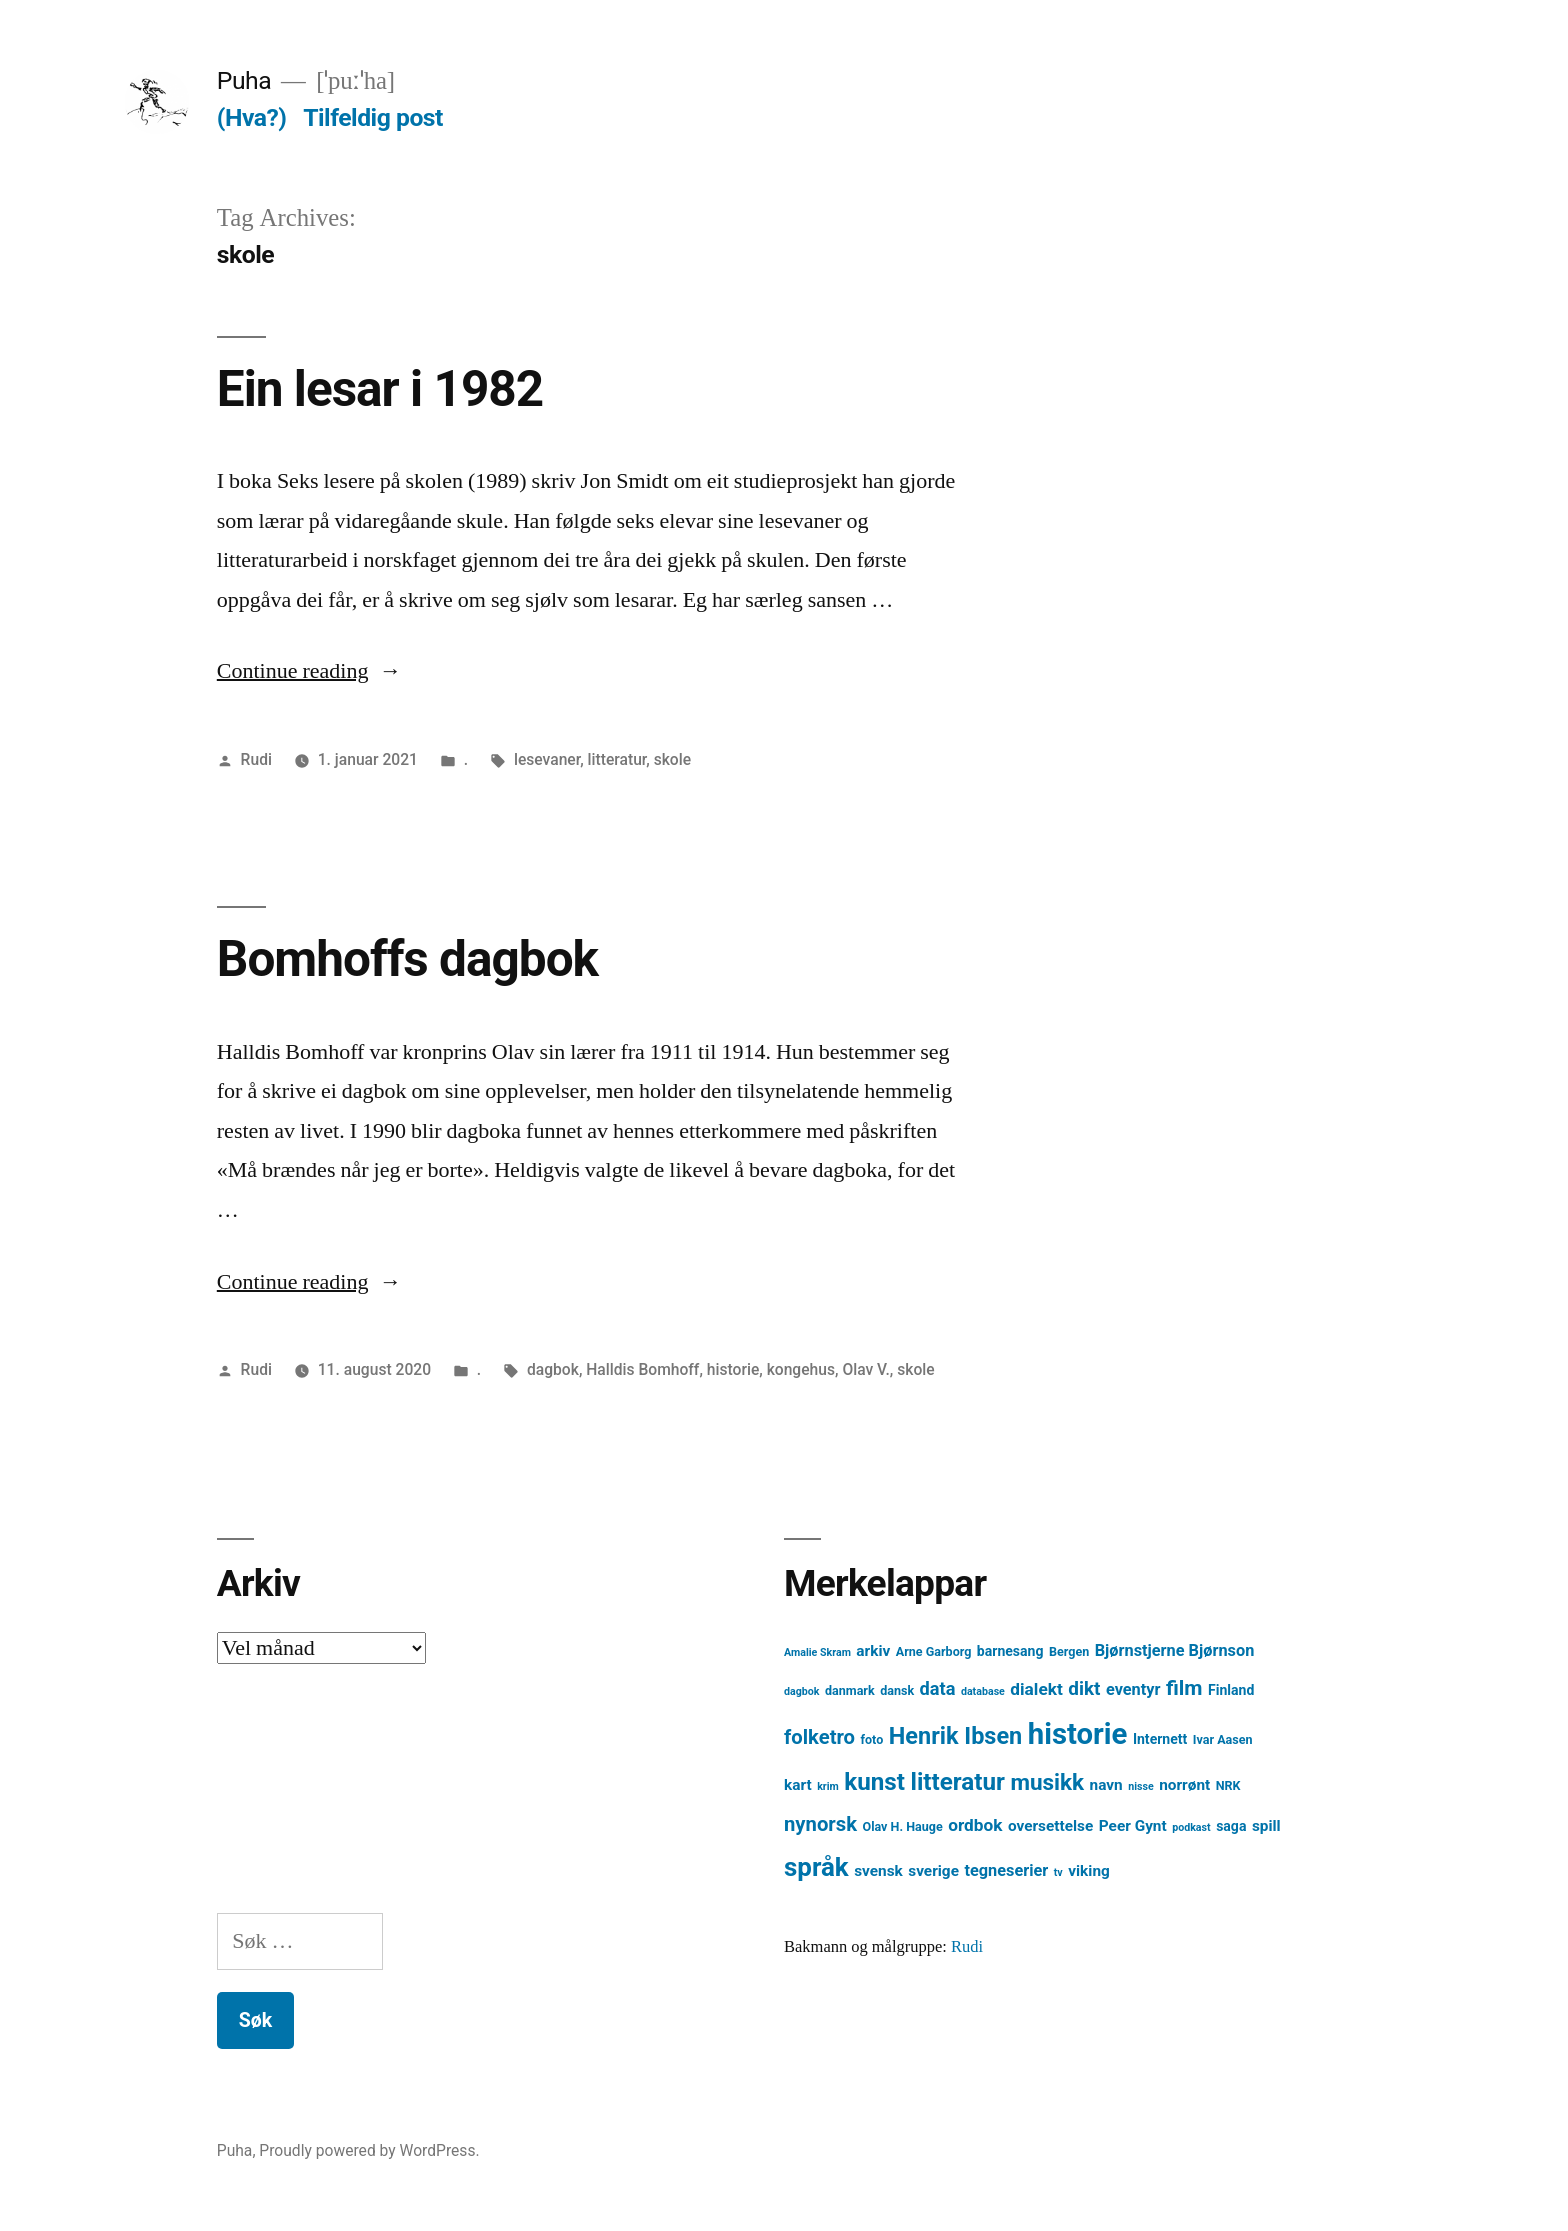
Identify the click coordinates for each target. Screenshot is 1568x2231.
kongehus (801, 1369)
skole (672, 759)
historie (733, 1369)
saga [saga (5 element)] (1231, 1826)
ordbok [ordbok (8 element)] (975, 1825)
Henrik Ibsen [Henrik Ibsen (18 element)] (956, 1736)
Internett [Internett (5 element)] (1160, 1739)
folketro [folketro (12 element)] (819, 1737)
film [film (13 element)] (1184, 1687)
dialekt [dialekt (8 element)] (1036, 1689)
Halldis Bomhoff (642, 1369)
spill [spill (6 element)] (1266, 1826)
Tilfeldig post (373, 117)
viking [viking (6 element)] (1089, 1871)
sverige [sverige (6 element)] (933, 1871)
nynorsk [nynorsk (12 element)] (820, 1824)
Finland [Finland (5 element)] (1231, 1690)
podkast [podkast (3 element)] (1191, 1827)
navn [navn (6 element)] (1106, 1785)
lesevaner (547, 759)
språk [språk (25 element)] (816, 1867)
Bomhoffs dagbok (407, 959)
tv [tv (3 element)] (1058, 1872)
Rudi (256, 759)
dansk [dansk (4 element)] (897, 1690)
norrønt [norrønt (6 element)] (1184, 1785)
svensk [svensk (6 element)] (878, 1871)
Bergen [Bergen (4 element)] (1069, 1651)
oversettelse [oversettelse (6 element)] (1050, 1826)
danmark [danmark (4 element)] (850, 1690)
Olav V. (865, 1369)
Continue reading (309, 671)
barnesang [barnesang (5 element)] (1010, 1651)
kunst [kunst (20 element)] (874, 1782)
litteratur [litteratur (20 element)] (957, 1782)
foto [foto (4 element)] (872, 1739)
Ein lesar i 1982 (380, 389)
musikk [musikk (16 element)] (1047, 1782)
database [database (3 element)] (983, 1691)
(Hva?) (252, 117)
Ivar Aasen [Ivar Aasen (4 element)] (1223, 1739)
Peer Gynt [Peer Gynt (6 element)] (1133, 1826)
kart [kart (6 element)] (798, 1785)
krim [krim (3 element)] (828, 1786)
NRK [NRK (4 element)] (1228, 1785)
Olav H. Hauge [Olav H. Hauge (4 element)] (903, 1826)
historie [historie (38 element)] (1078, 1734)
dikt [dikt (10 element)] (1084, 1688)
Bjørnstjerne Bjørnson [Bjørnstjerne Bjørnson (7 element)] (1175, 1650)
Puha (244, 80)
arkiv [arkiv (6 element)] (873, 1651)
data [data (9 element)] (938, 1688)
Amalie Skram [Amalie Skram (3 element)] (817, 1652)
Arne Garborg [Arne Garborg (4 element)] (934, 1651)
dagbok (553, 1369)
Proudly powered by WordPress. (369, 2150)
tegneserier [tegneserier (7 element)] (1006, 1870)
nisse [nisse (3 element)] (1141, 1786)
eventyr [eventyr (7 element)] (1133, 1689)
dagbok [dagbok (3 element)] (802, 1691)
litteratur (617, 759)
